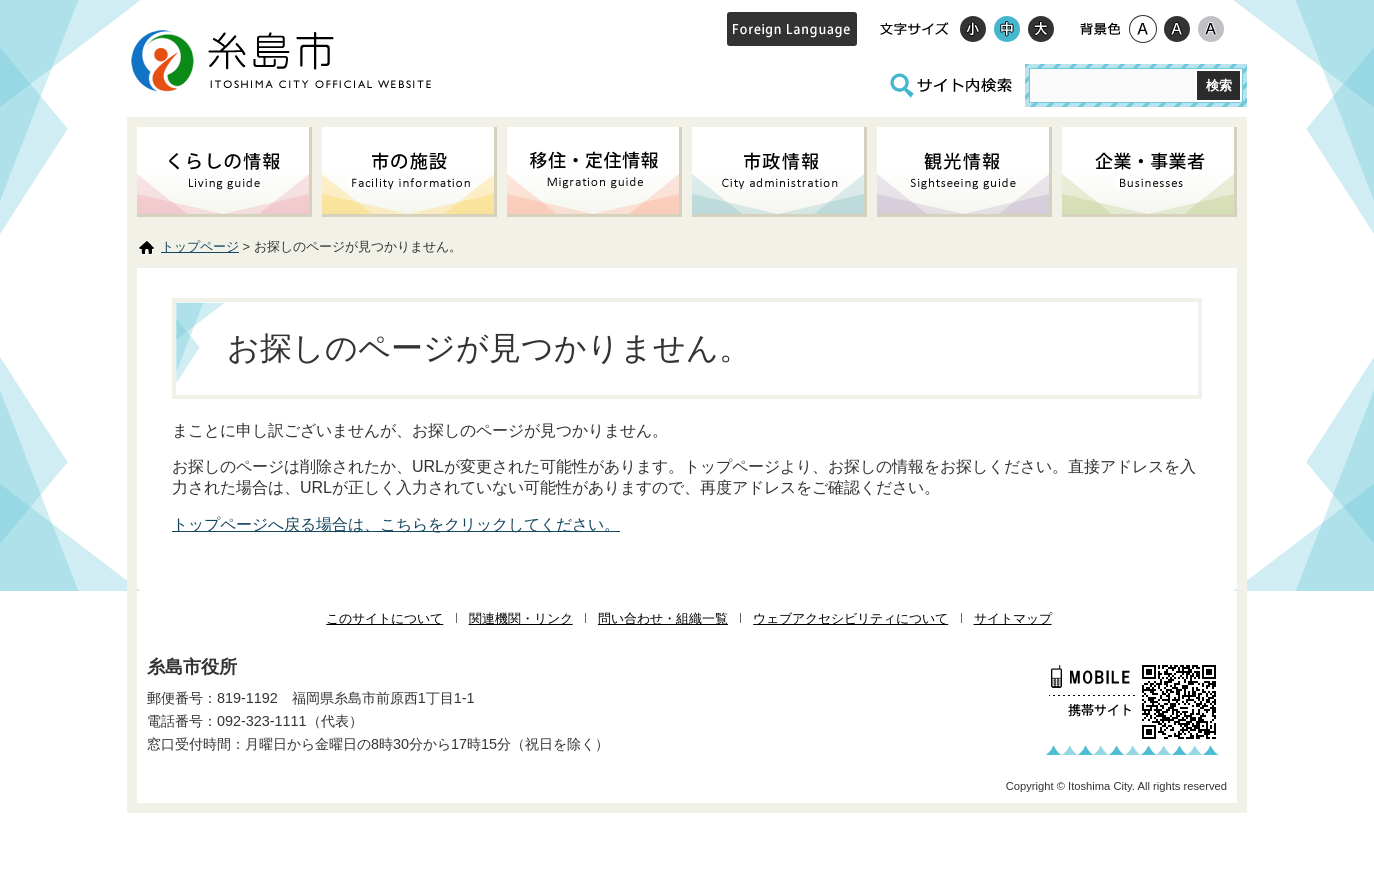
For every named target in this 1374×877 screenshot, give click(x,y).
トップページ (200, 246)
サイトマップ (1013, 618)
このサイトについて (384, 618)
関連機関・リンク (521, 618)
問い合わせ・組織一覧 (663, 618)
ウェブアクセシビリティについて (850, 618)
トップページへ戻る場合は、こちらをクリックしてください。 (396, 524)
